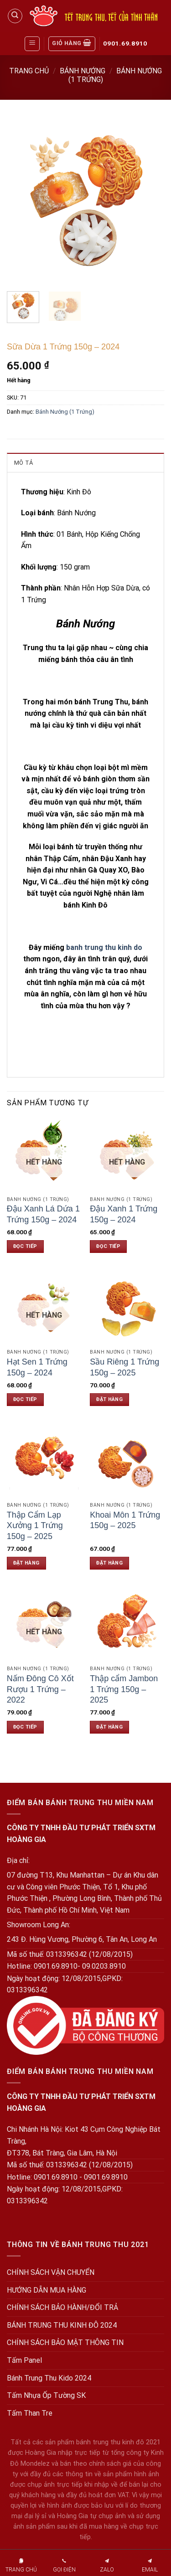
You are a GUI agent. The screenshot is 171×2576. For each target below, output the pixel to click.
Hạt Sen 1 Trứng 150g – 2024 (37, 1367)
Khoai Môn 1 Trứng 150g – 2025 (125, 1520)
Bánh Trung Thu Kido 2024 (49, 2378)
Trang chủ (29, 71)
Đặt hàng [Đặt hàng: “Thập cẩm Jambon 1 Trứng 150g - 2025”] (109, 1727)
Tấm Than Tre (29, 2413)
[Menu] (32, 43)
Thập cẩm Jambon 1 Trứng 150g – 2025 (124, 1689)
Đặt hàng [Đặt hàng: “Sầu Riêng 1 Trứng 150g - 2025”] (109, 1399)
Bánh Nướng (82, 71)
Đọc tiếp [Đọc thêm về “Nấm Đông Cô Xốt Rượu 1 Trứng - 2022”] (25, 1727)
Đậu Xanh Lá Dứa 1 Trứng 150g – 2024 (43, 1214)
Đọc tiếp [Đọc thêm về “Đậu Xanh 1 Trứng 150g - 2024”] (108, 1246)
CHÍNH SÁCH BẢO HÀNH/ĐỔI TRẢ (62, 2307)
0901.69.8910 (125, 43)
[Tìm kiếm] (15, 16)
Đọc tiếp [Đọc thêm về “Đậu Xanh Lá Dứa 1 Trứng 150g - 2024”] (25, 1246)
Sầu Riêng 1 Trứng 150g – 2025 (124, 1367)
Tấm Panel (24, 2360)
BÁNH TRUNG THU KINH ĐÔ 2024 (62, 2325)
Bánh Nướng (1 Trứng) (65, 411)
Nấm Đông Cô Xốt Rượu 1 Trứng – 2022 (40, 1689)
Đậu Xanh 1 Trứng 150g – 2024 (123, 1214)
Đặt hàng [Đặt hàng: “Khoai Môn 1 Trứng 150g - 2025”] (109, 1563)
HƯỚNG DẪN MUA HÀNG (46, 2290)
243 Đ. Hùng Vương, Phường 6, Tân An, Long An (82, 1939)
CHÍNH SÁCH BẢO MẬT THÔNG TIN (65, 2342)
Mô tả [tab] (23, 462)
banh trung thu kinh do (104, 947)
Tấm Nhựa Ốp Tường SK (46, 2395)
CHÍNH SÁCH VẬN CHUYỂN (50, 2272)
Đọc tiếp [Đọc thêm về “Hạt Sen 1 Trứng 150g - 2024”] (25, 1399)
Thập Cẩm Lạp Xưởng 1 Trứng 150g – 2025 (35, 1525)
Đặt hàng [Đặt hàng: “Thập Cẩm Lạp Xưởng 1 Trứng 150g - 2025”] (26, 1563)
